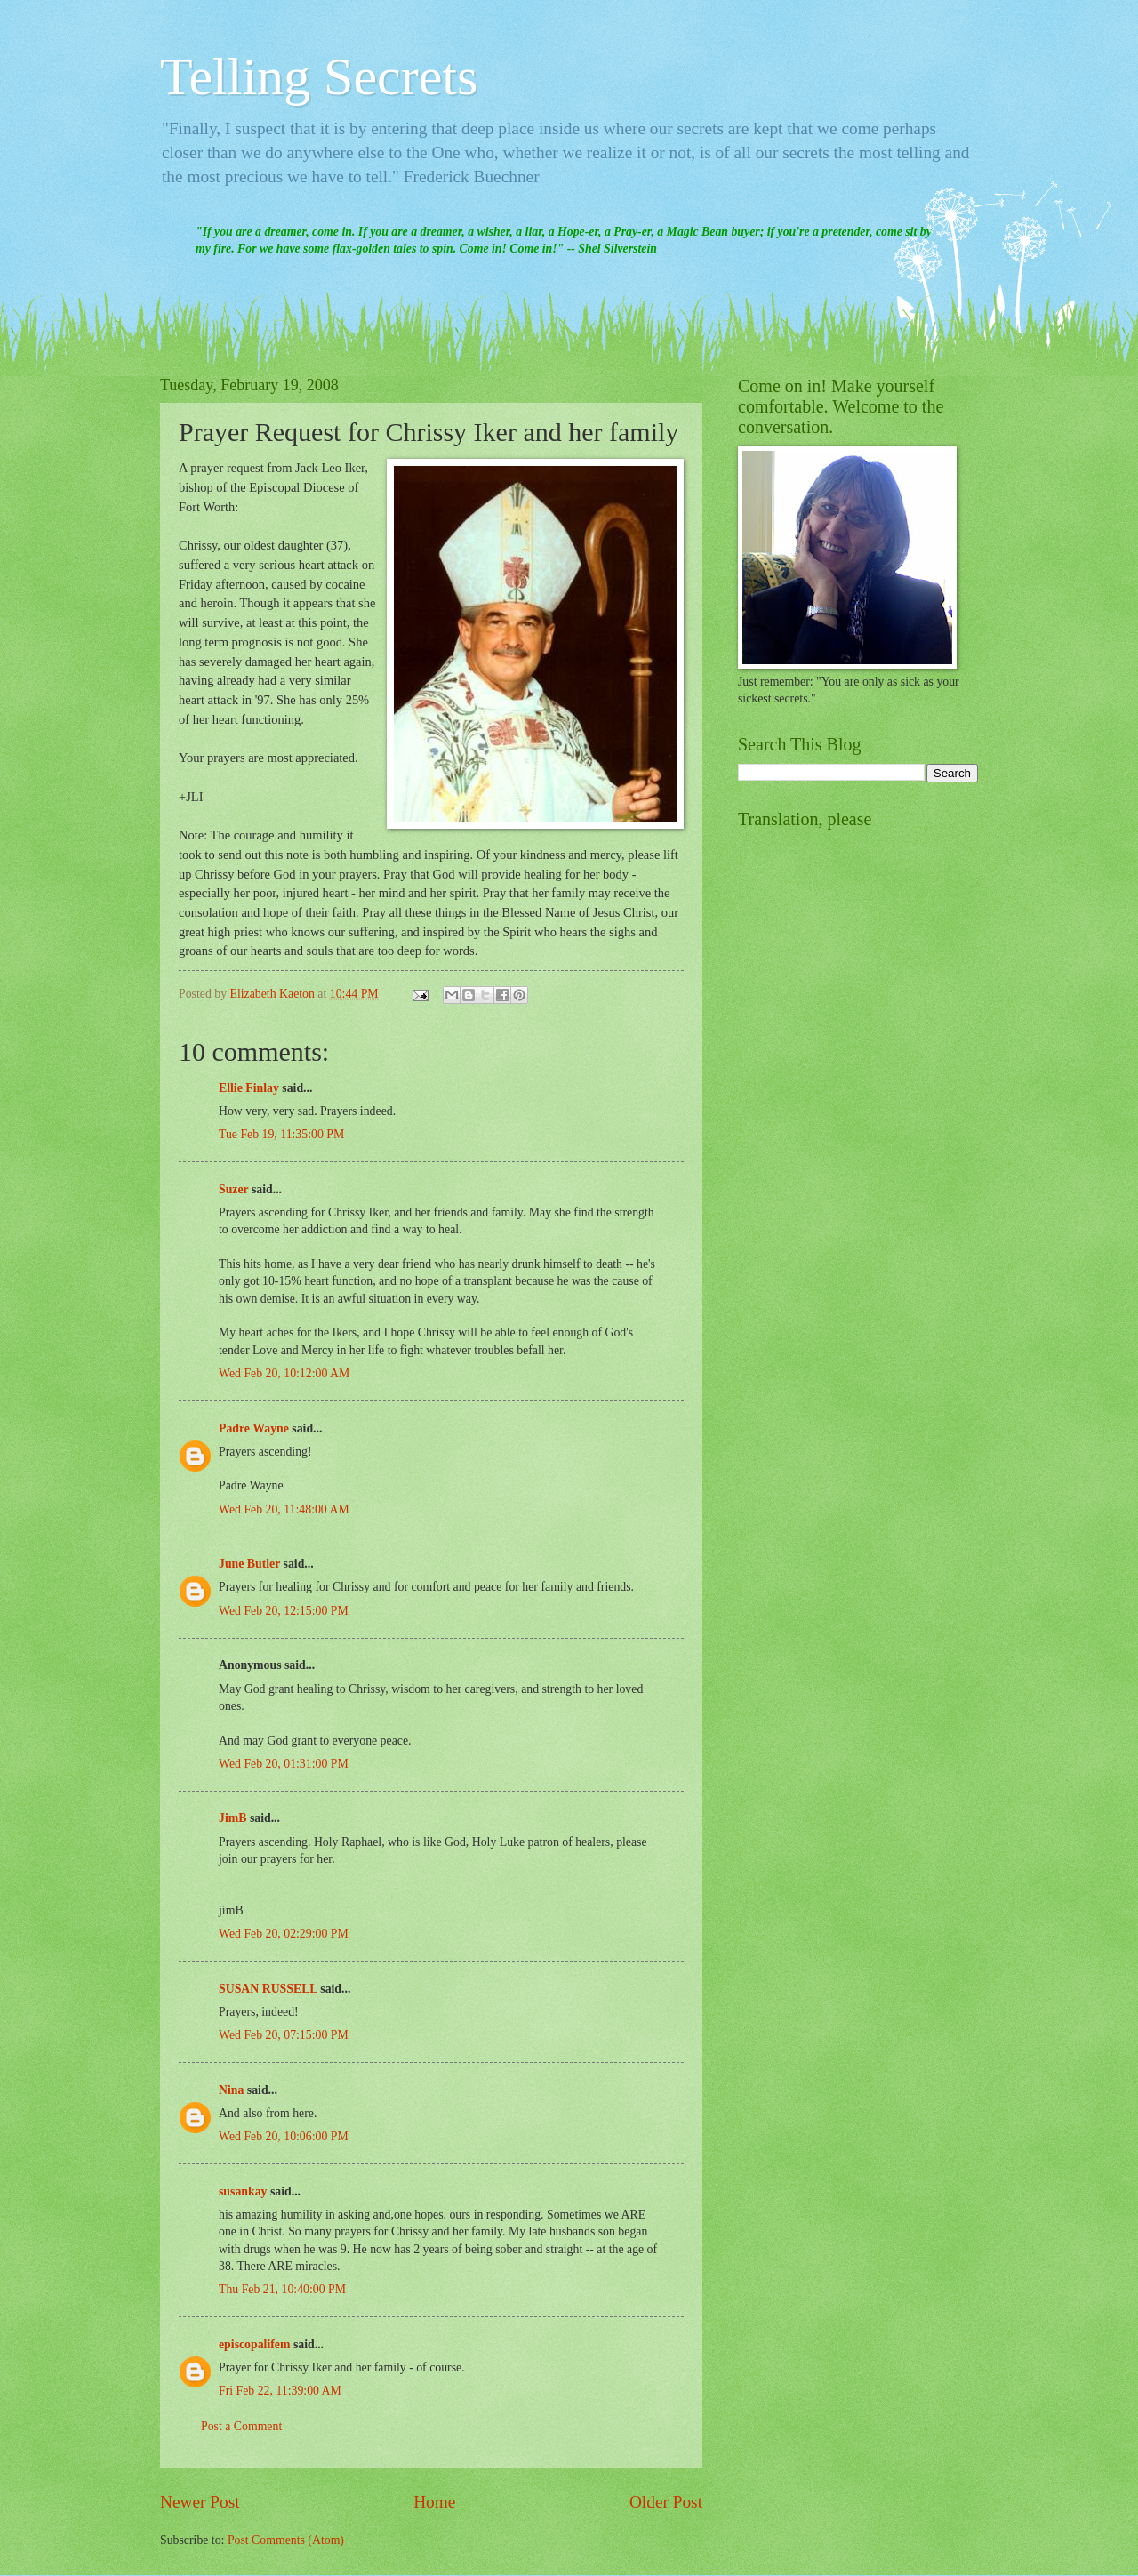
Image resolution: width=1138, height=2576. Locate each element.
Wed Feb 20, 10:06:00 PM (284, 2136)
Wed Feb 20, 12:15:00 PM (284, 1610)
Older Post (665, 2501)
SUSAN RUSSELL (268, 1988)
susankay (243, 2191)
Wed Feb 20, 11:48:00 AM (284, 1509)
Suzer (233, 1189)
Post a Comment (241, 2426)
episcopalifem (254, 2344)
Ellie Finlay (249, 1088)
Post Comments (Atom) (286, 2540)
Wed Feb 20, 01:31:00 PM (284, 1763)
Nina (231, 2090)
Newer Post (200, 2501)
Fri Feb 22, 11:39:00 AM (280, 2390)
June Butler (249, 1563)
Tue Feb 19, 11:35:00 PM (281, 1134)
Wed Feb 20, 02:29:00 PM (284, 1933)
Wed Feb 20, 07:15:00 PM (284, 2035)
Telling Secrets (318, 76)
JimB (232, 1818)
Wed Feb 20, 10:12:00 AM (284, 1373)
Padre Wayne (254, 1428)
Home (434, 2501)
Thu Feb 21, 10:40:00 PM (282, 2289)
